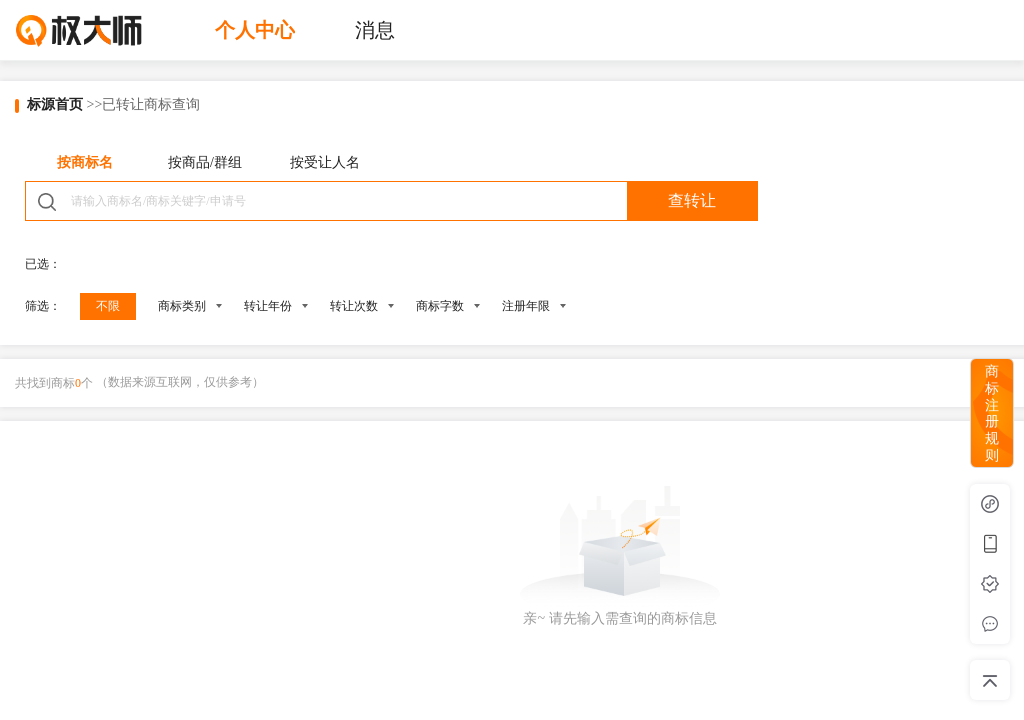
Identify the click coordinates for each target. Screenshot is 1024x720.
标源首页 (55, 104)
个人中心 (255, 30)
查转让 (692, 200)
